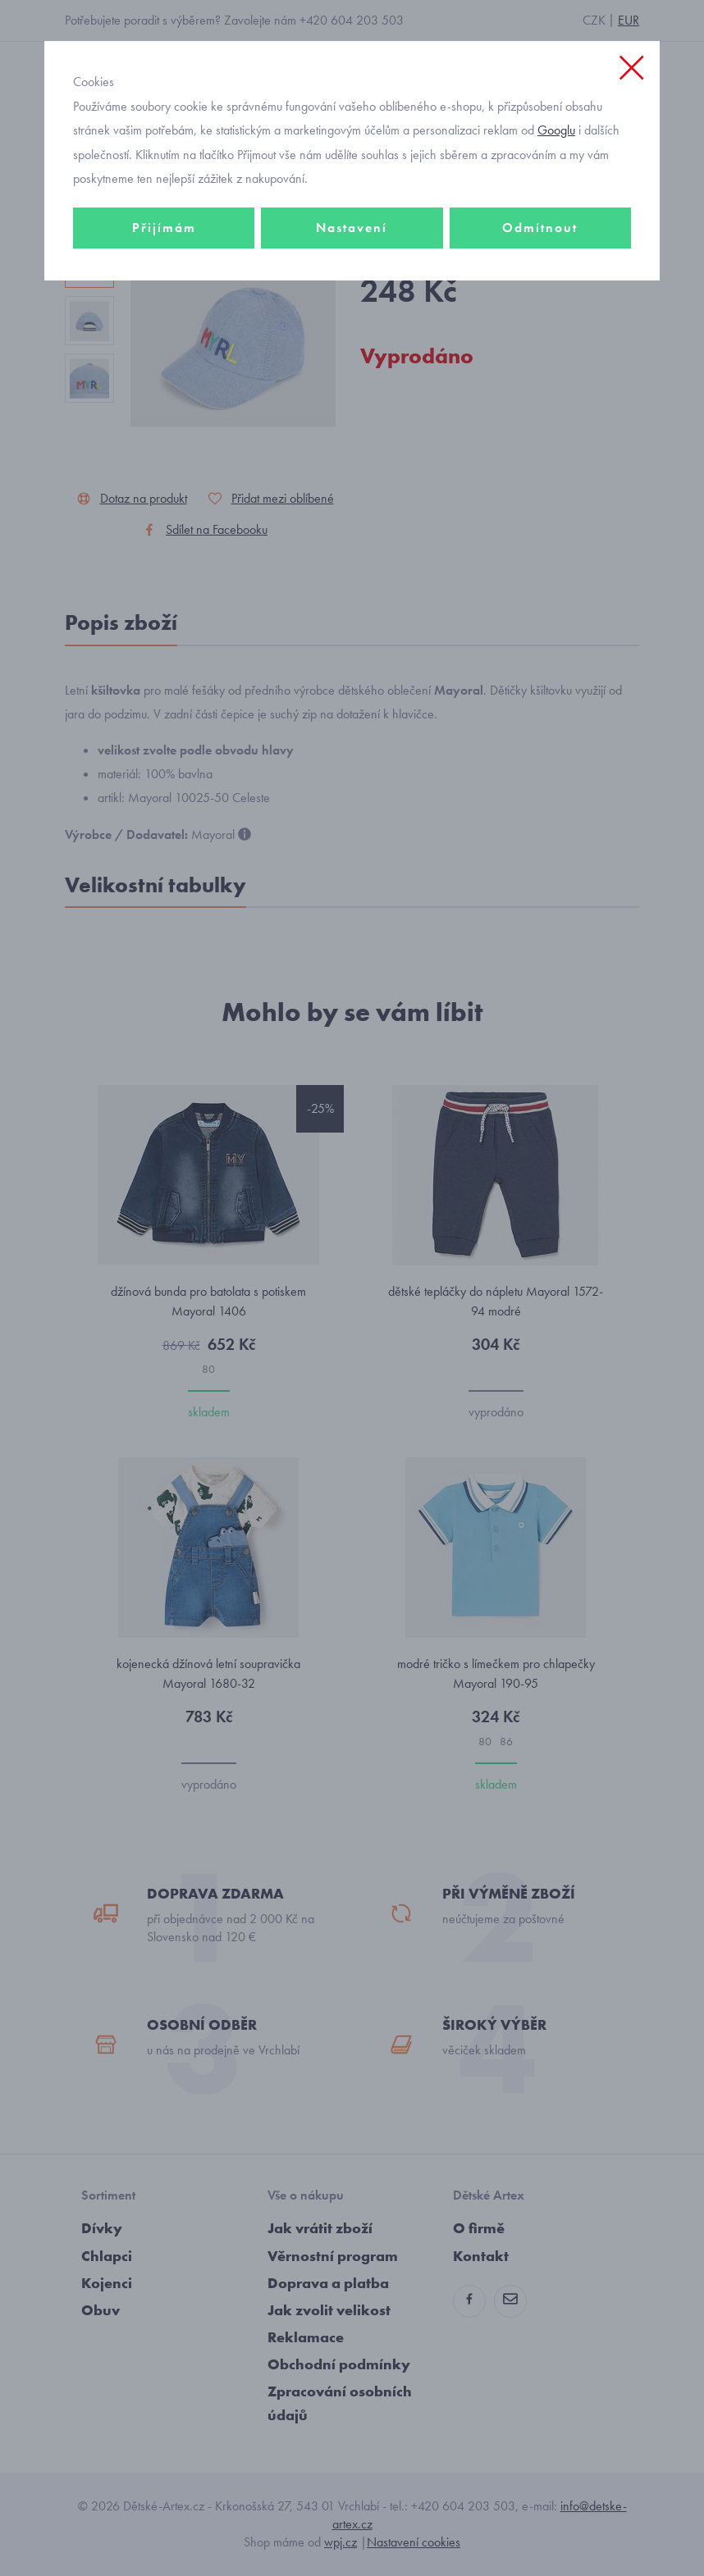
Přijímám (164, 227)
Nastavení (351, 227)
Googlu (556, 130)
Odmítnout (540, 227)
